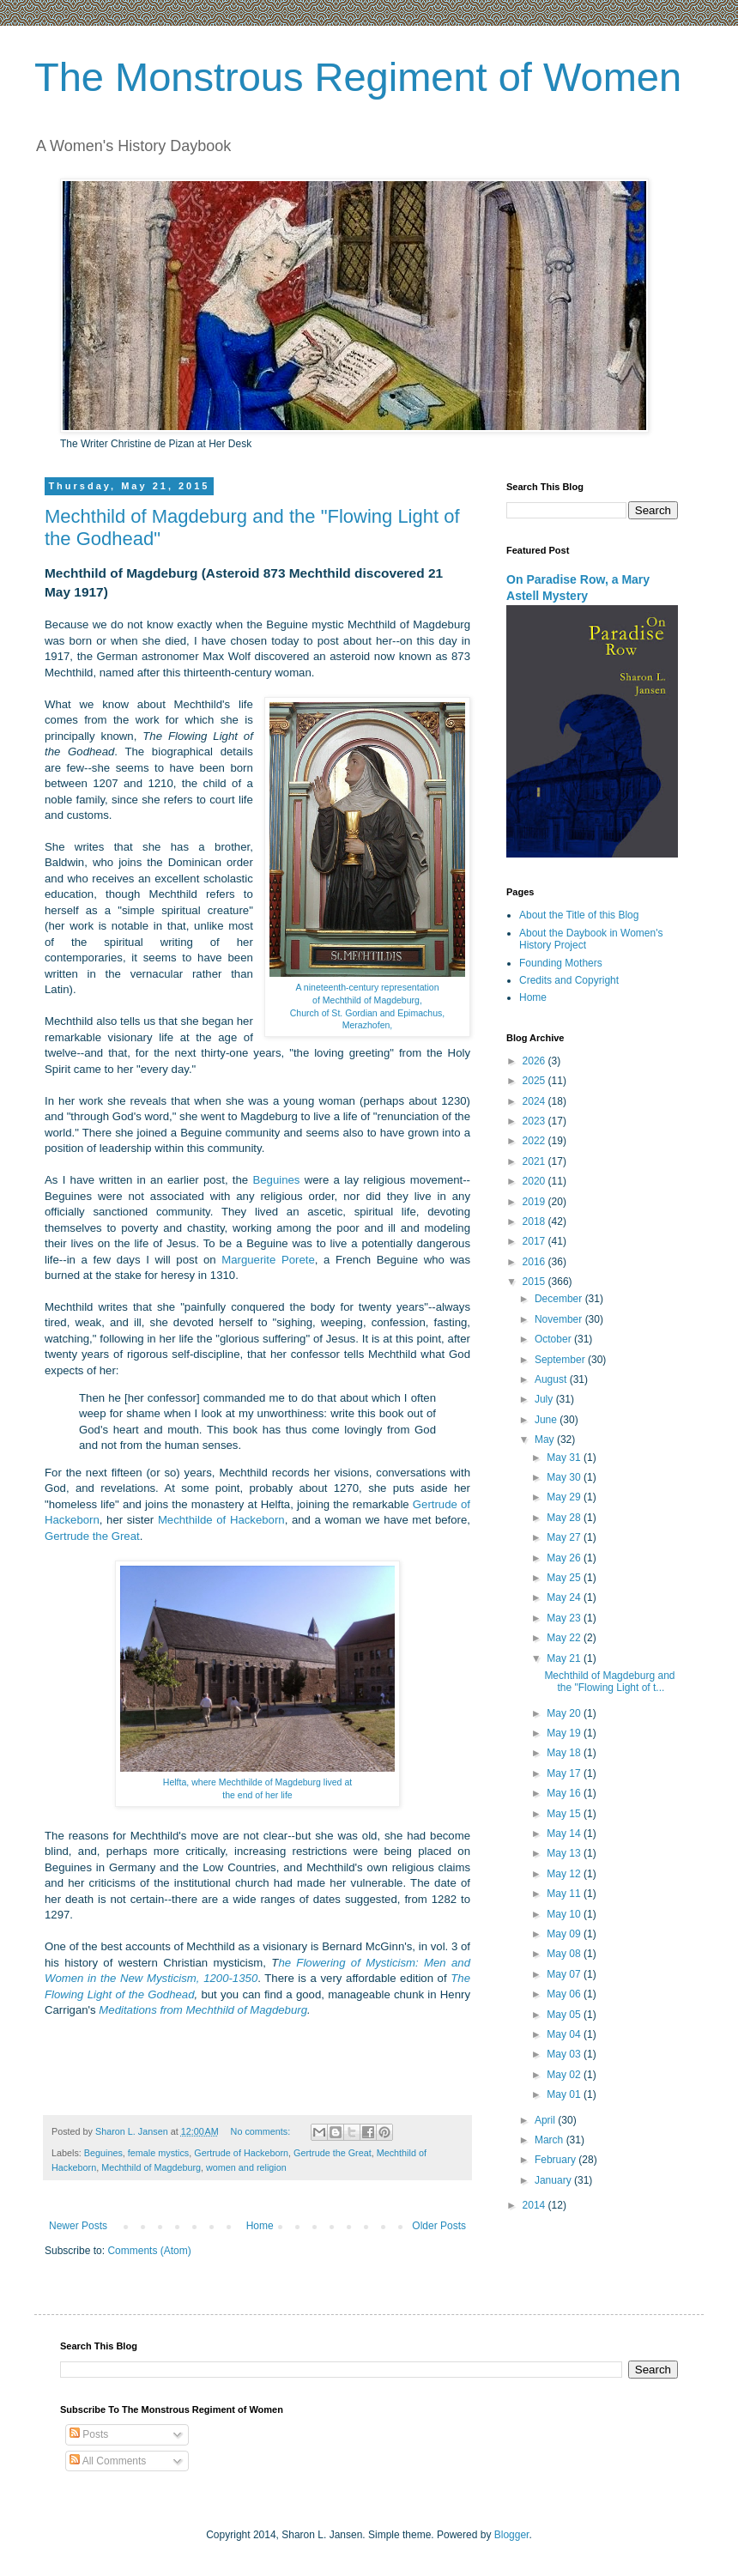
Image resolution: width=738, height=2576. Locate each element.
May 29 (565, 1497)
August (552, 1379)
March (550, 2140)
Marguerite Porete (268, 1259)
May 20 (565, 1713)
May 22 (565, 1638)
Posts (89, 2434)
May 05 (565, 2015)
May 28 (565, 1518)
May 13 (565, 1853)
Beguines (275, 1179)
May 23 (565, 1618)
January (554, 2180)
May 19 (565, 1733)
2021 (535, 1161)
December (560, 1299)
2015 (535, 1282)
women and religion (246, 2167)
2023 (535, 1121)
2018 (535, 1221)
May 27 (565, 1537)
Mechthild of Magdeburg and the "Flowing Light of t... (609, 1682)
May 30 (565, 1477)
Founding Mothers (560, 963)
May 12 (565, 1874)
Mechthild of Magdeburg (151, 2167)
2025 (535, 1081)
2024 (535, 1101)
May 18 (565, 1753)
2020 (535, 1181)
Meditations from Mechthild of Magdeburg (203, 2009)
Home (260, 2226)
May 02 (565, 2075)
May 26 (565, 1558)
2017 (535, 1241)
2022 (535, 1141)
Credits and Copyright (569, 980)
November (560, 1319)
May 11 (565, 1894)
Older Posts (439, 2226)
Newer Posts (78, 2226)
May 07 (565, 1974)
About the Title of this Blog (578, 915)
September (561, 1360)
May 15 (565, 1814)
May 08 (565, 1954)
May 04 (565, 2034)
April (546, 2120)
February (556, 2160)
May (546, 1439)
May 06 (565, 1994)
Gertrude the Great (92, 1536)
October (554, 1339)
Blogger (511, 2535)
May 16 (565, 1793)
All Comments (108, 2461)
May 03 (565, 2054)
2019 (535, 1202)
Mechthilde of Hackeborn (221, 1519)
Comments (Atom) (149, 2251)
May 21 (565, 1658)
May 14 (565, 1833)
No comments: (262, 2131)
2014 (535, 2205)
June (547, 1420)
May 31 (565, 1458)
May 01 (565, 2094)
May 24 (565, 1597)
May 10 (565, 1914)
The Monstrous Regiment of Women (357, 77)
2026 (535, 1061)
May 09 (565, 1934)
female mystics (158, 2153)
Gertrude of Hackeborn (241, 2153)
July (545, 1399)
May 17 (565, 1773)
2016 (535, 1262)
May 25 (565, 1578)
